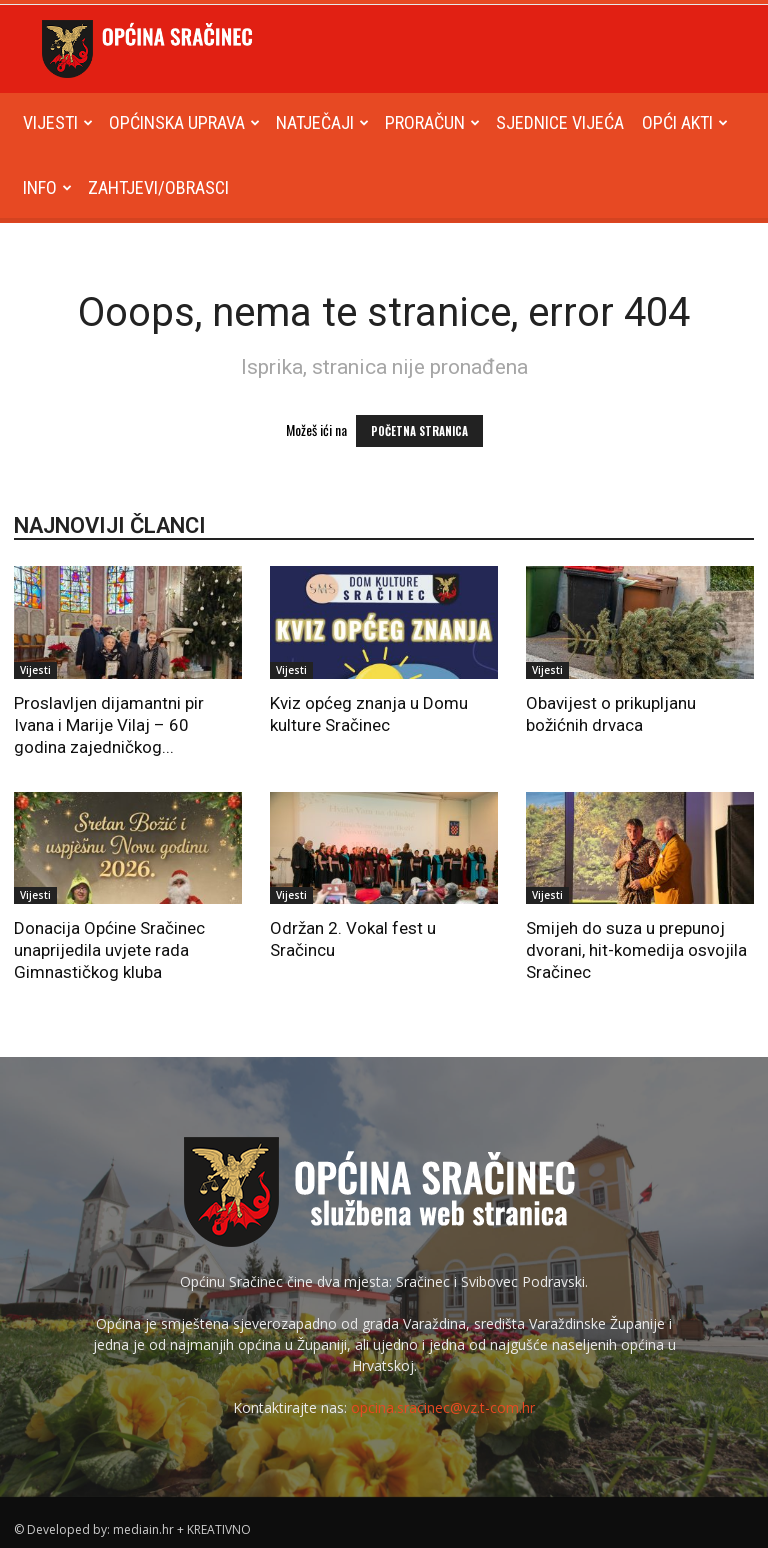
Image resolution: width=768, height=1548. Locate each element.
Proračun (432, 122)
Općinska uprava (184, 122)
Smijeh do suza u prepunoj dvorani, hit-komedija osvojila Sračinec (636, 950)
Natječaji (322, 122)
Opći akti (685, 122)
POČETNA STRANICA (419, 431)
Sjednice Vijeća (560, 122)
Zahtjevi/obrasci (158, 187)
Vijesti (58, 122)
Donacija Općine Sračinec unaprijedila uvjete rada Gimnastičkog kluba (109, 950)
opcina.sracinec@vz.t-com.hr (443, 1407)
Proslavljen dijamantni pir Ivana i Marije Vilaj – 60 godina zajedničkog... (109, 725)
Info (47, 187)
